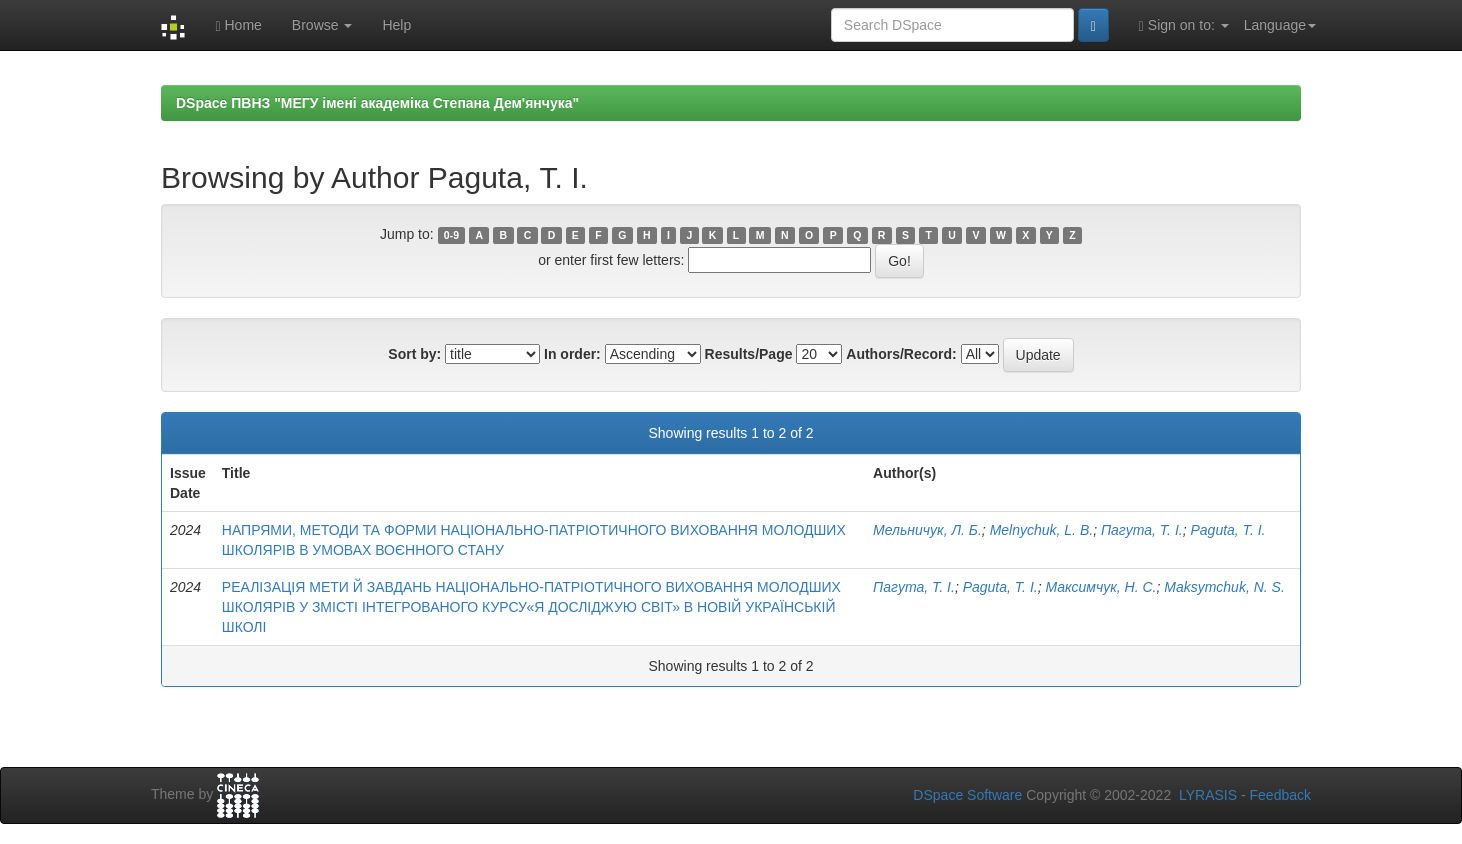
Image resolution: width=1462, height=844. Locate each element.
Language (1280, 25)
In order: (572, 354)
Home (238, 25)
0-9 (451, 235)
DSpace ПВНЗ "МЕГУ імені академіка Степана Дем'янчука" (377, 103)
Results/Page (749, 354)
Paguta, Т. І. (1227, 530)
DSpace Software (967, 795)
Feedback (1280, 795)
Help (396, 25)
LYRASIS (1208, 795)
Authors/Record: (901, 354)
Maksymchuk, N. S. (1224, 587)
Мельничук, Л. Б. (927, 530)
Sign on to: (1184, 25)
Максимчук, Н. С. (1100, 587)
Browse (322, 25)
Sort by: (414, 354)
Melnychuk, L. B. (1042, 530)
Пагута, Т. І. (1142, 530)
